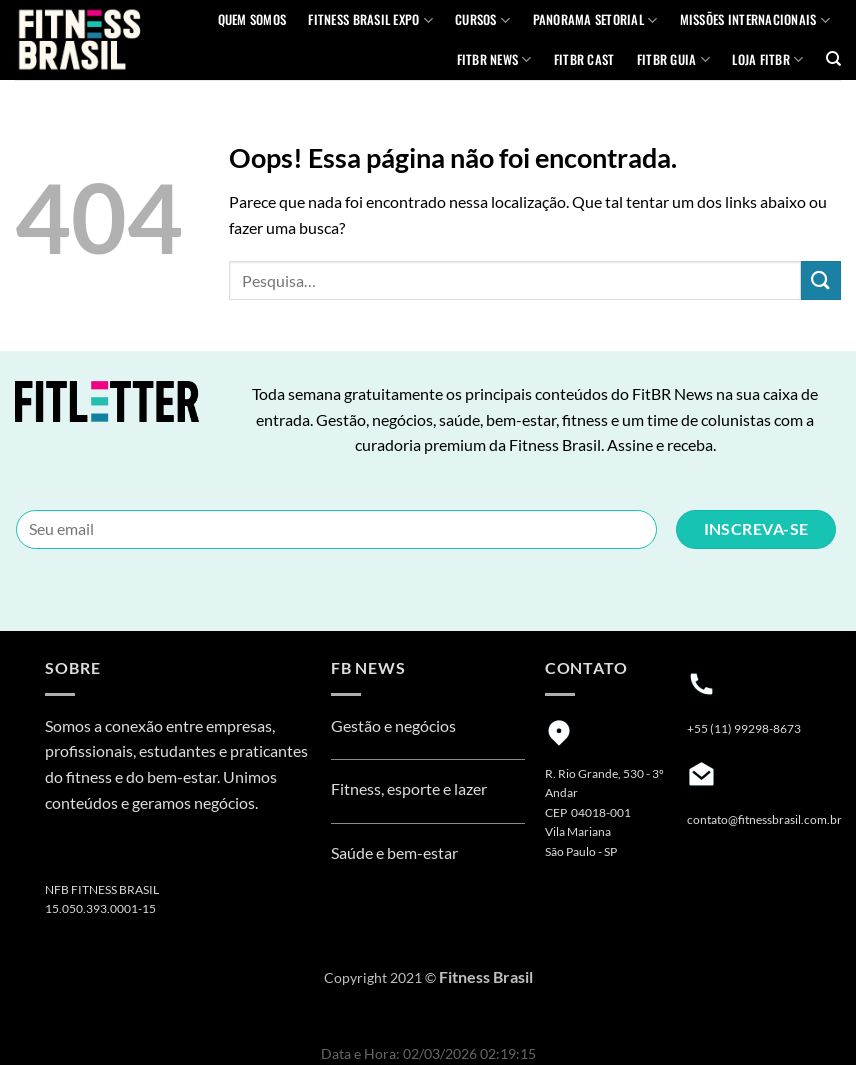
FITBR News (494, 60)
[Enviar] (821, 280)
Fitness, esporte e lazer (409, 788)
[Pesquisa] (833, 59)
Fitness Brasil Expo (370, 20)
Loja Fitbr (767, 60)
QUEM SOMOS (252, 19)
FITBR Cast (584, 59)
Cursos (482, 20)
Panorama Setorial (595, 20)
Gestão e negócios (393, 725)
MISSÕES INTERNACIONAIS (755, 20)
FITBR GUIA (673, 60)
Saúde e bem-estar (394, 852)
